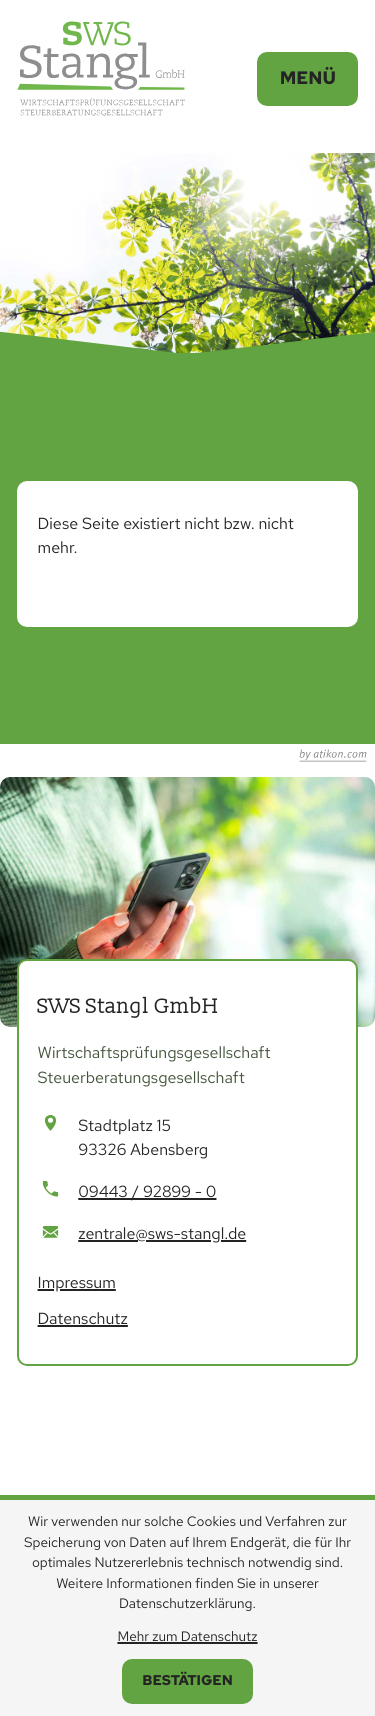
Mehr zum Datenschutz (187, 1637)
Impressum (77, 1282)
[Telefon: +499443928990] (147, 1192)
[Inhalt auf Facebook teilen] (94, 670)
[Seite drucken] (309, 670)
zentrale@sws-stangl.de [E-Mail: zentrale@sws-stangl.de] (162, 1233)
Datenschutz (83, 1318)
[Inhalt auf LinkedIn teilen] (197, 670)
